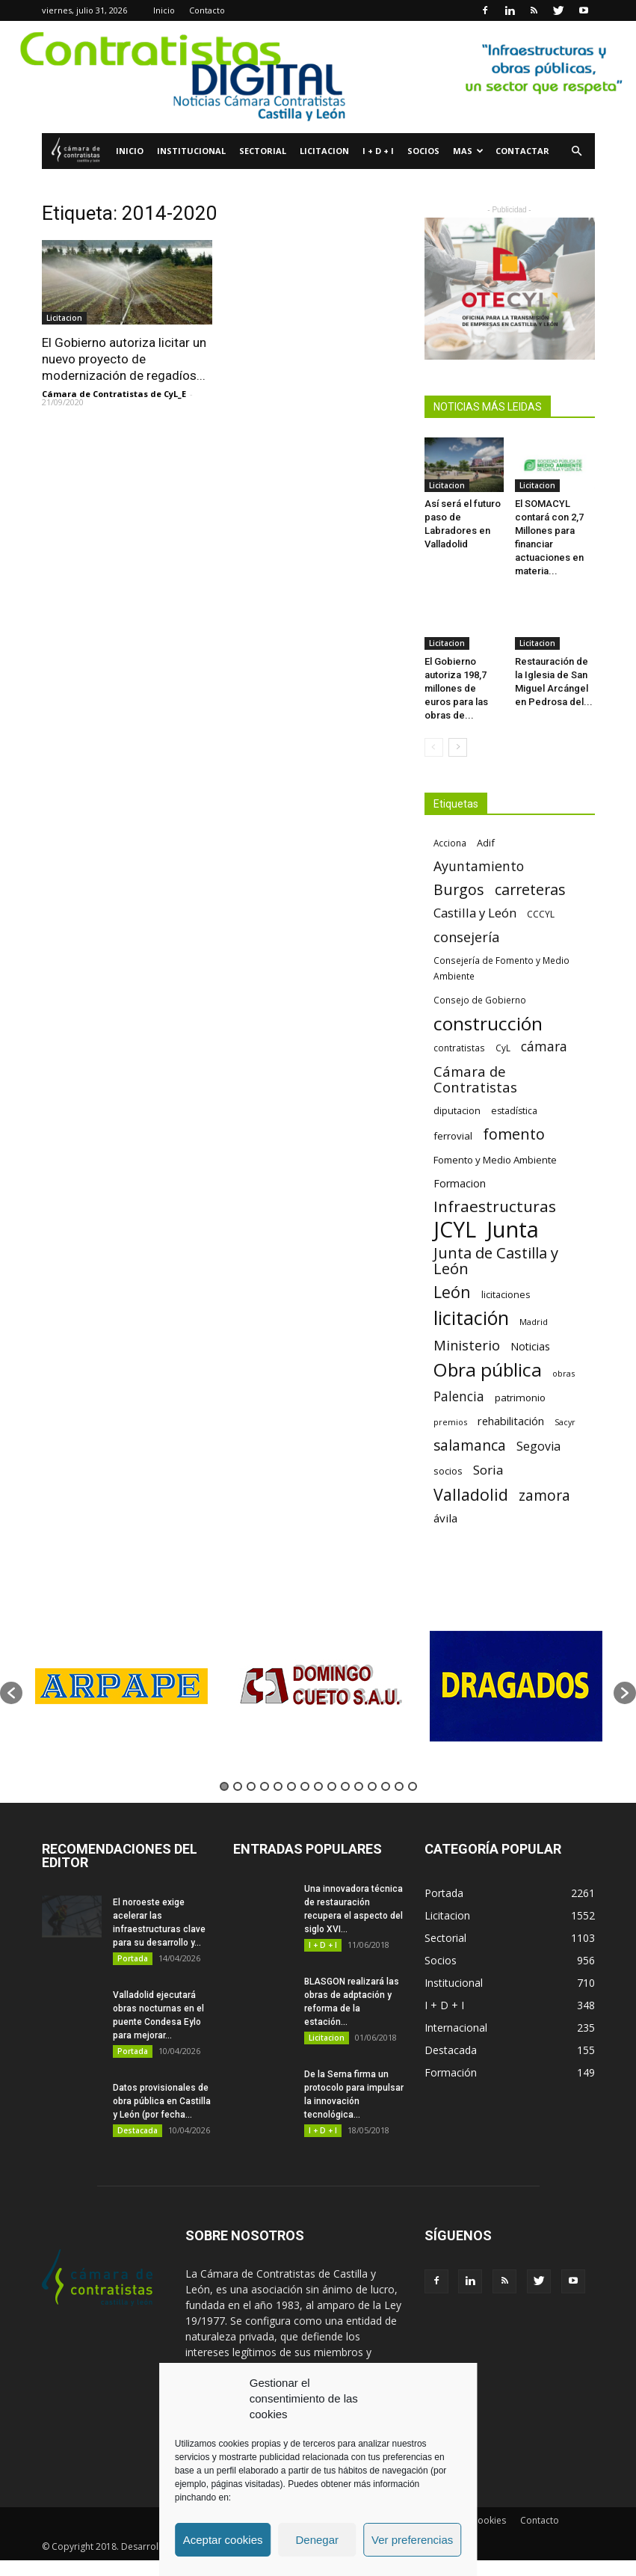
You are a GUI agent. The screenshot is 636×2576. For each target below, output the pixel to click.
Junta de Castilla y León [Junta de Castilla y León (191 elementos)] (495, 1260)
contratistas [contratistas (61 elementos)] (459, 1048)
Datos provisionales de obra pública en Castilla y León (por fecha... (162, 2101)
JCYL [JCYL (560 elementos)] (454, 1230)
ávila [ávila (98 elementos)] (445, 1517)
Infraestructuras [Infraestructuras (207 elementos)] (494, 1206)
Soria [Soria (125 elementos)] (488, 1470)
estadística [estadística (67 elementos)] (514, 1110)
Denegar (317, 2539)
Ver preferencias (412, 2539)
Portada (132, 1958)
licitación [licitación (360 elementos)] (471, 1318)
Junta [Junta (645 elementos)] (513, 1230)
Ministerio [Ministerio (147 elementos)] (466, 1345)
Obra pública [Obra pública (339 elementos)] (487, 1369)
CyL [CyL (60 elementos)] (502, 1048)
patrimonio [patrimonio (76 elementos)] (520, 1397)
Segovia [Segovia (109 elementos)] (538, 1446)
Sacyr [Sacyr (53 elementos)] (565, 1422)
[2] (318, 77)
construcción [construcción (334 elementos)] (488, 1023)
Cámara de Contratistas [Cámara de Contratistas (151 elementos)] (475, 1079)
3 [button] (251, 1786)
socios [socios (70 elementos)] (448, 1471)
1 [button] (224, 1786)
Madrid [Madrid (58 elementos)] (533, 1321)
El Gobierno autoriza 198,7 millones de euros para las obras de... (456, 688)
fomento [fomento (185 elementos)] (514, 1134)
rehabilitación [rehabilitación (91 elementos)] (511, 1420)
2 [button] (237, 1786)
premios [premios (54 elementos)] (450, 1421)
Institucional (191, 150)
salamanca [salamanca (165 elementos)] (469, 1446)
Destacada (137, 2130)
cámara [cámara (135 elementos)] (544, 1046)
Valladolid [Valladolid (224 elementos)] (470, 1494)
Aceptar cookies (223, 2539)
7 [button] (304, 1786)
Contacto (207, 10)
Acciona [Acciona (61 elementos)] (449, 843)
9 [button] (331, 1786)
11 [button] (358, 1786)
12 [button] (372, 1786)
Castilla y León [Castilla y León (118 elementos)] (474, 912)
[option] (121, 1685)
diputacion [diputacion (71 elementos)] (457, 1110)
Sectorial (262, 150)
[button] (577, 151)
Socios (423, 150)
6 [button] (291, 1786)
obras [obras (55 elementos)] (563, 1373)
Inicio (164, 10)
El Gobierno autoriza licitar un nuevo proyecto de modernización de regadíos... (124, 359)
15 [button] (412, 1786)
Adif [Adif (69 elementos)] (486, 842)
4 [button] (264, 1786)
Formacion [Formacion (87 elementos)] (459, 1183)
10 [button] (345, 1786)
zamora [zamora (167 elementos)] (544, 1495)
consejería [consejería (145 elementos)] (466, 937)
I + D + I (378, 150)
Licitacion (324, 150)
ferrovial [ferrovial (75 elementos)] (452, 1136)
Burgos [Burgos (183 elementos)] (458, 889)
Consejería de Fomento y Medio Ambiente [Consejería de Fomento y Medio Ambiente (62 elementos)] (501, 968)
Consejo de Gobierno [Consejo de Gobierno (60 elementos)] (479, 1000)
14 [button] (399, 1786)
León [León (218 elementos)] (452, 1292)
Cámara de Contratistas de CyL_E (114, 393)
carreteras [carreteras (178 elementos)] (530, 889)
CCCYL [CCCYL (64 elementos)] (541, 914)
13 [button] (385, 1786)
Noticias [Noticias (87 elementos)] (530, 1346)
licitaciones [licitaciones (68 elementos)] (505, 1294)
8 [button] (318, 1786)
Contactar (522, 150)
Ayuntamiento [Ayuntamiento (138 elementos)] (478, 866)
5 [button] (278, 1786)
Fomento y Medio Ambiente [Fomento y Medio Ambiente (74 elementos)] (495, 1159)
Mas (468, 150)
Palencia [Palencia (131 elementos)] (458, 1396)
